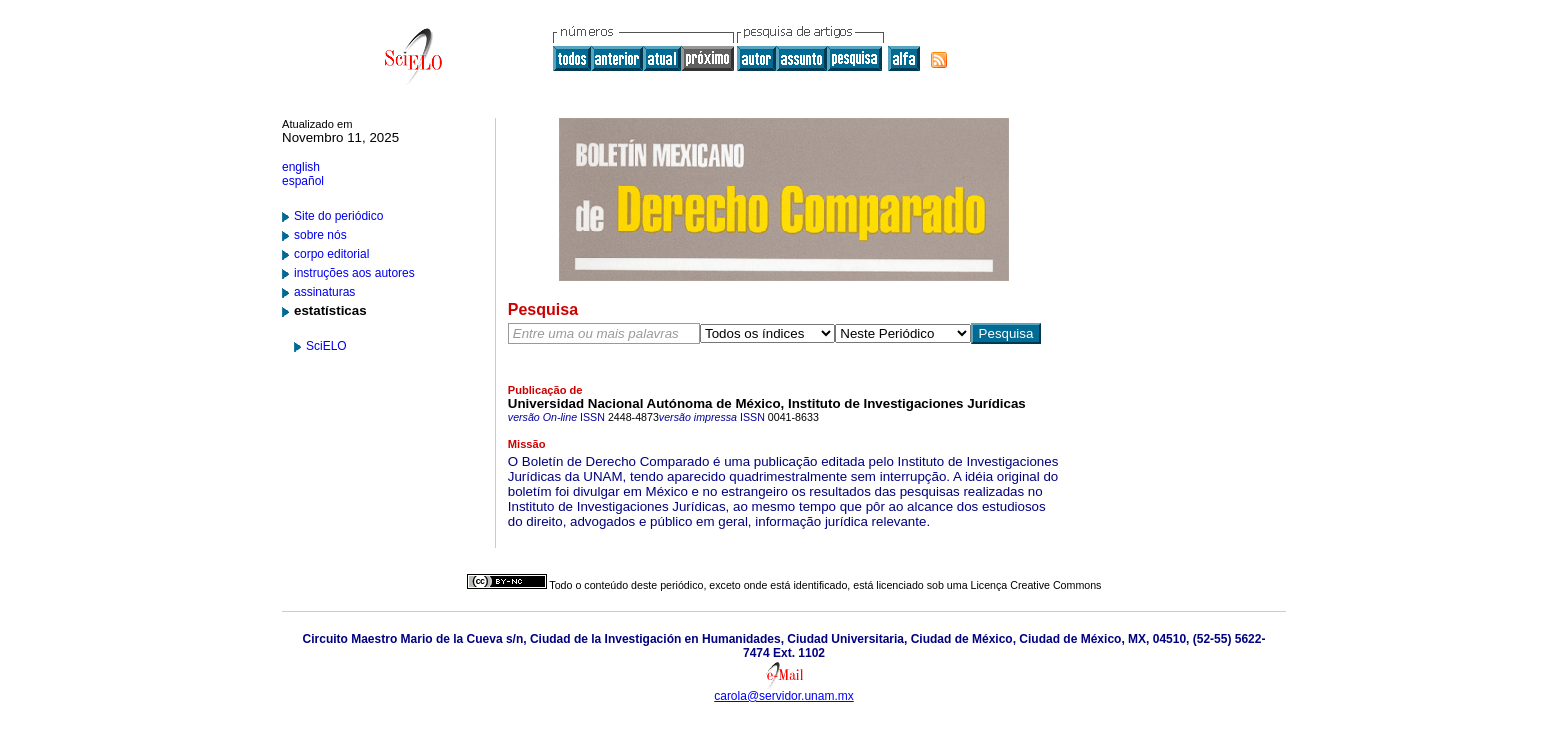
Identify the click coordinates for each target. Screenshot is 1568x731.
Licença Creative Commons (1036, 585)
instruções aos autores (354, 273)
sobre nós (320, 235)
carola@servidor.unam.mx (784, 696)
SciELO (326, 346)
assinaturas (324, 292)
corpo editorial (331, 254)
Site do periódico (338, 216)
